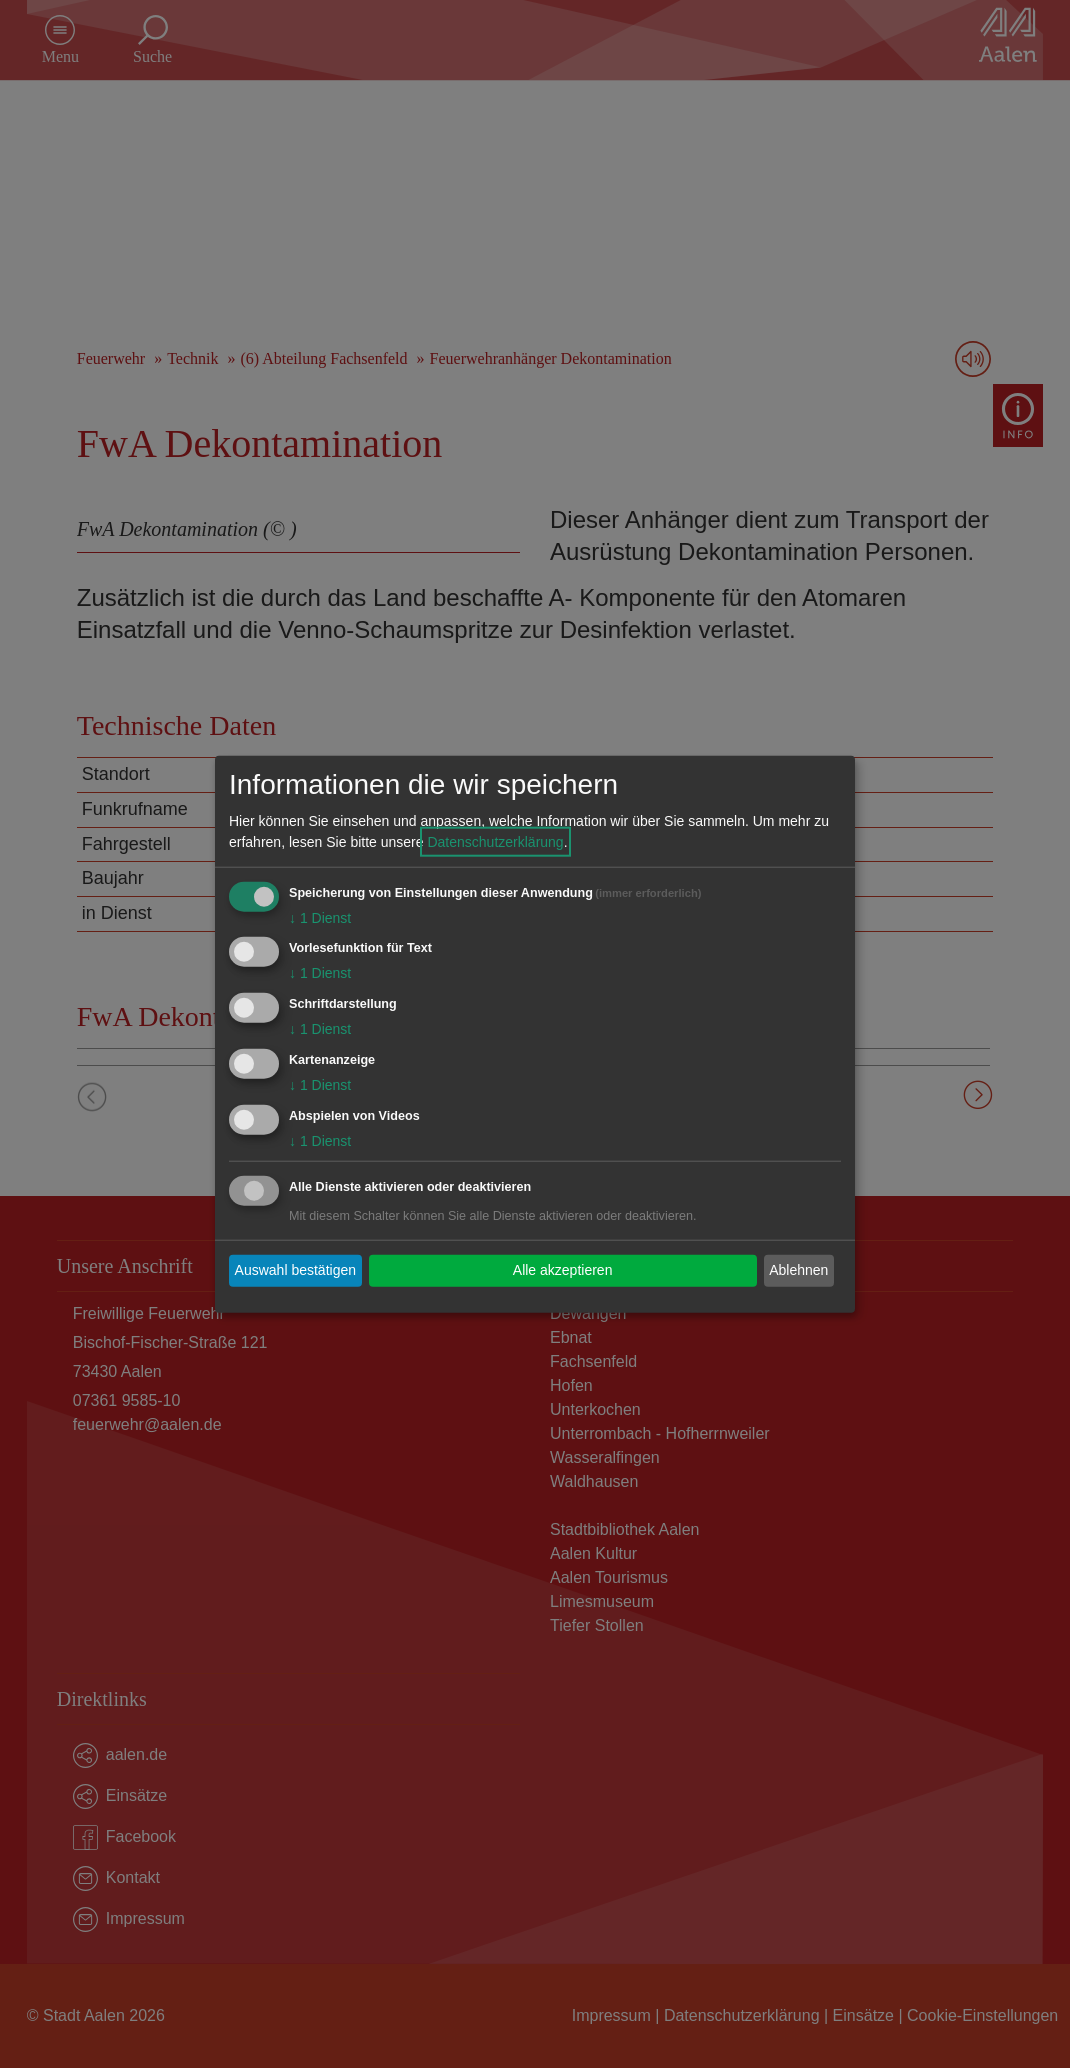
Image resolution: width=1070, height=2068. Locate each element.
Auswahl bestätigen (295, 1270)
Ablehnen (798, 1270)
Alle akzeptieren (563, 1270)
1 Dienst (320, 917)
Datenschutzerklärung (495, 841)
